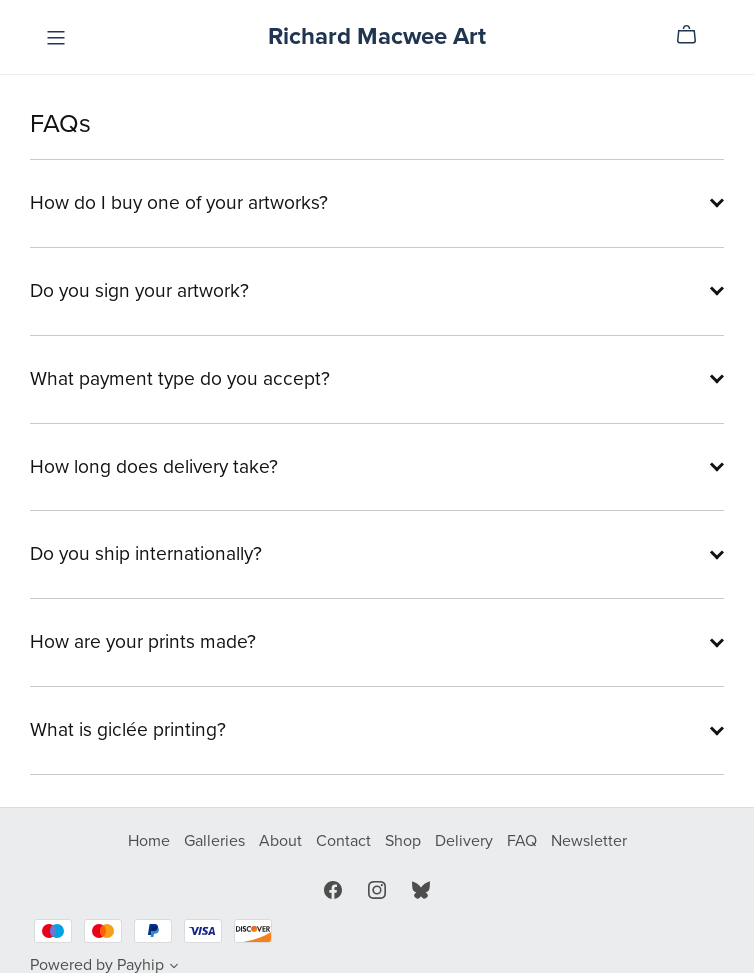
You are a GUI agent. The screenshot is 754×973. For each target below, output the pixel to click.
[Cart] (694, 35)
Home (151, 841)
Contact (345, 841)
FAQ (524, 841)
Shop (405, 841)
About (282, 841)
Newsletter (589, 841)
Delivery (466, 841)
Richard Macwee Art (377, 36)
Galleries (216, 841)
